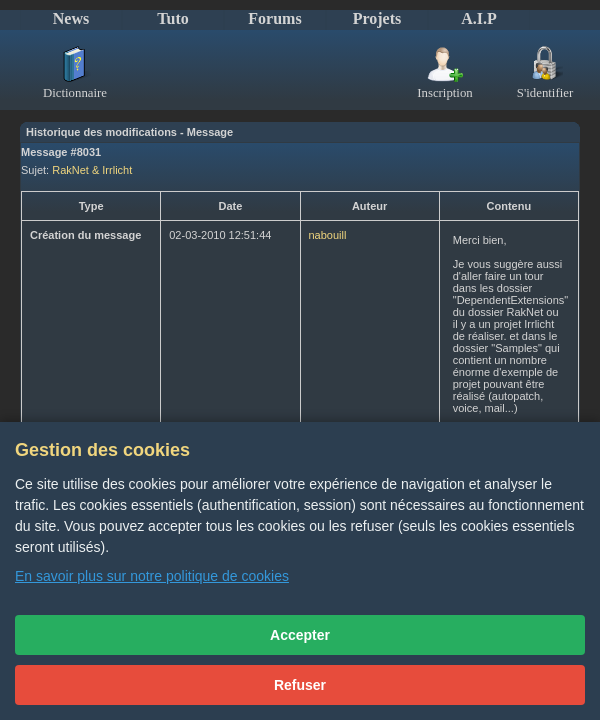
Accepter (300, 635)
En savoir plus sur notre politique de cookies (152, 576)
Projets (377, 18)
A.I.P (479, 18)
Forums (274, 18)
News (71, 18)
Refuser (300, 685)
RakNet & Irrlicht (92, 170)
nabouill (328, 235)
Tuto (172, 18)
